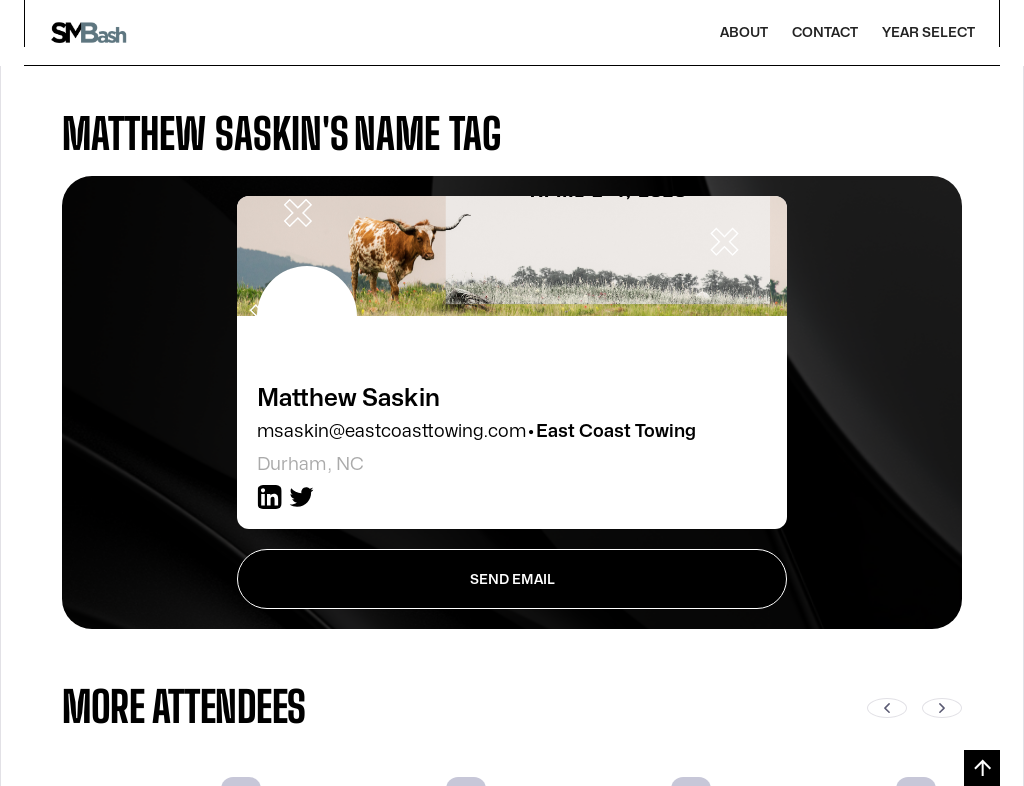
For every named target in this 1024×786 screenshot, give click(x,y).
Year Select (928, 32)
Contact (825, 32)
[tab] (512, 133)
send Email (512, 579)
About (744, 32)
